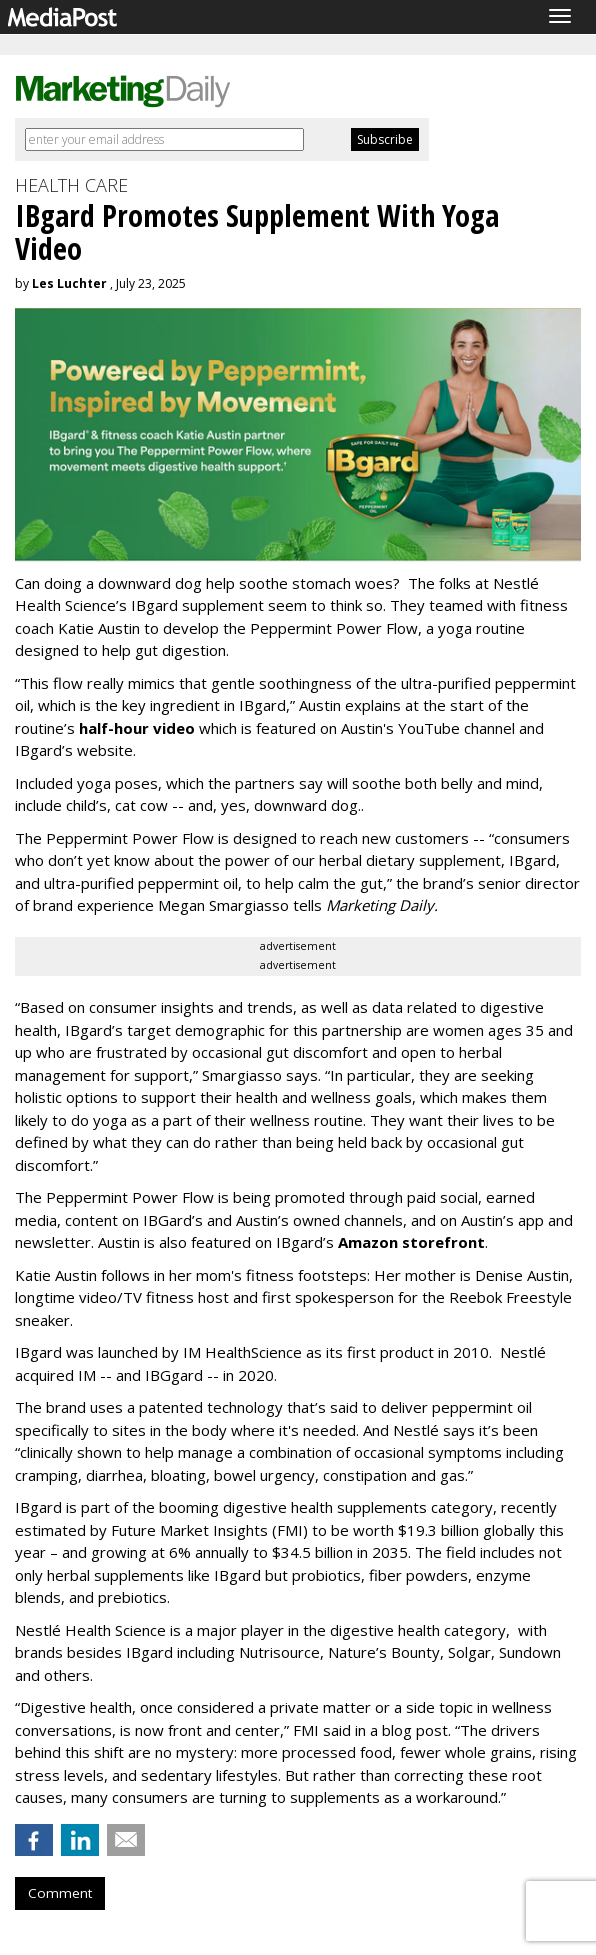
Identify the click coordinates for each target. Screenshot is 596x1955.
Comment (60, 1893)
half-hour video (137, 728)
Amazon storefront (411, 1242)
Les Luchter (69, 283)
